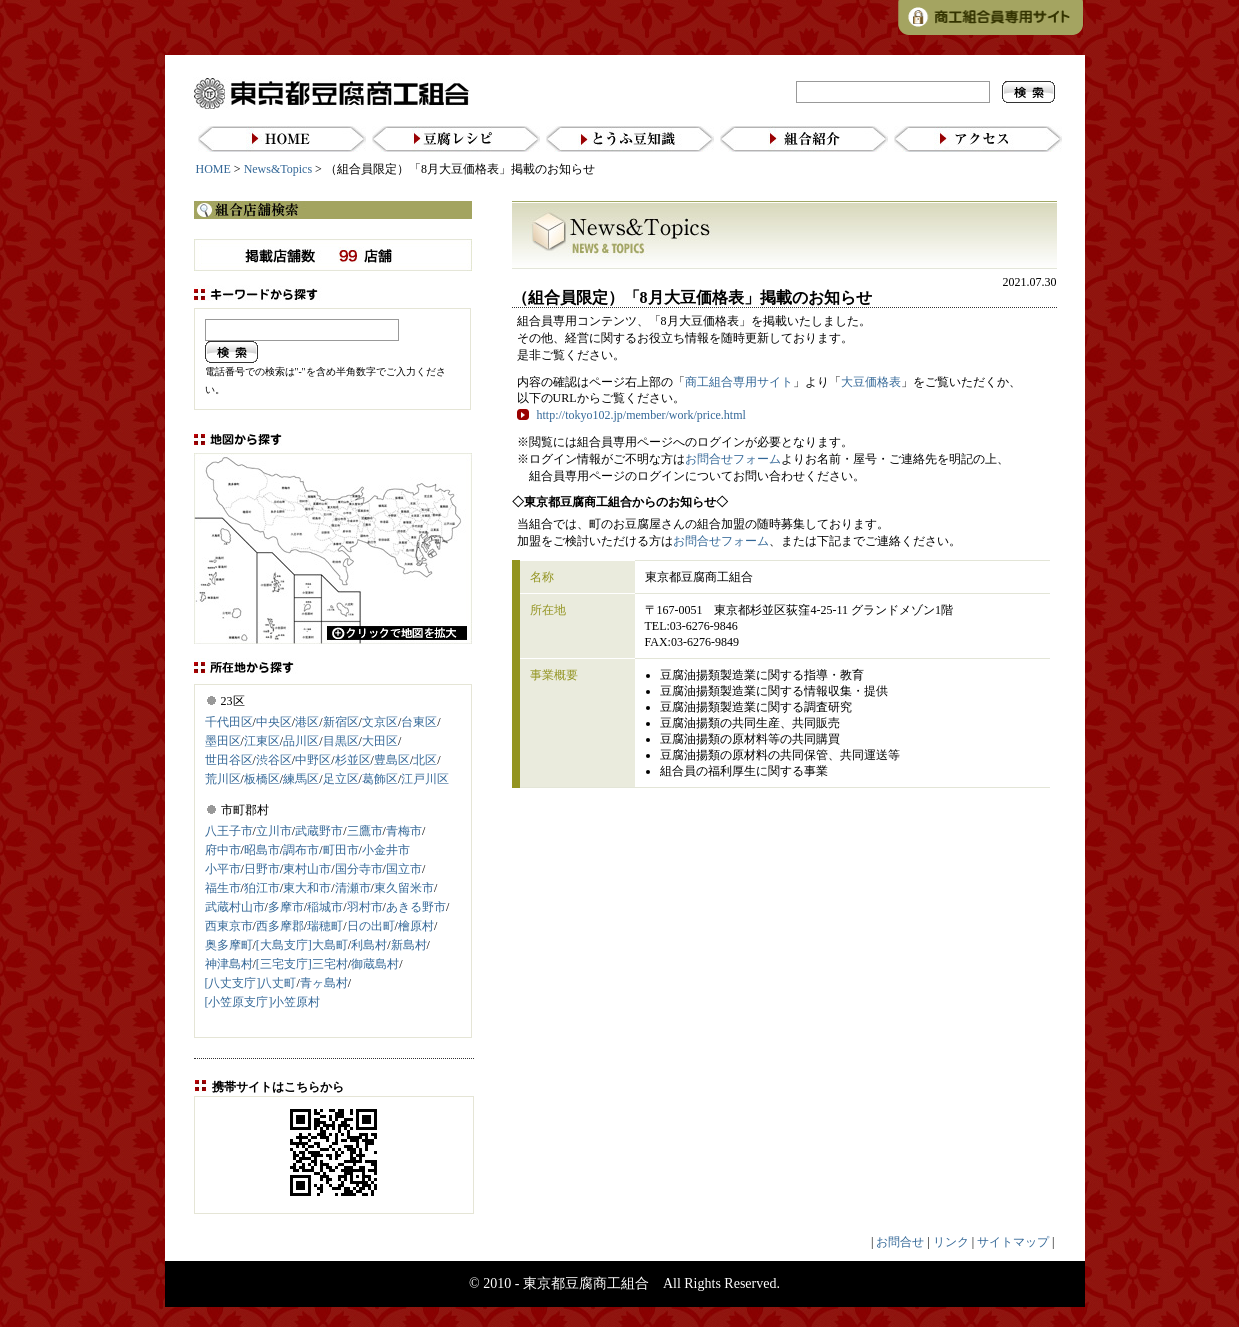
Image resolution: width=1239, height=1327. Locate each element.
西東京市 (229, 926)
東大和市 (307, 888)
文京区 (380, 722)
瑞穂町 (325, 926)
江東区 (262, 741)
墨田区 (223, 741)
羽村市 (365, 907)
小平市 (223, 869)
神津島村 (229, 964)
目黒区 (341, 741)
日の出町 (371, 926)
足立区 (341, 779)
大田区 (380, 741)
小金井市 (386, 850)
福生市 (223, 888)
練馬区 (301, 779)
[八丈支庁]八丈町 (251, 983)
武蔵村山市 (235, 907)
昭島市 (262, 850)
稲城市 (325, 907)
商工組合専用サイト (739, 382)
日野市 (262, 869)
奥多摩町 (229, 945)
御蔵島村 (375, 964)
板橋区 (262, 779)
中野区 (313, 760)
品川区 (301, 741)
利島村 (369, 945)
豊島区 (392, 760)
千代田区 (229, 722)
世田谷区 (229, 760)
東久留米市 (404, 888)
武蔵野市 (319, 831)
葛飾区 (380, 779)
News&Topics (278, 169)
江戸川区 (425, 779)
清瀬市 (353, 888)
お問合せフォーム (733, 459)
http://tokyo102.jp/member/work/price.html (641, 415)
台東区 (419, 722)
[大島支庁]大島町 (302, 945)
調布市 (301, 850)
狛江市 (262, 888)
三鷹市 (365, 831)
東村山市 (307, 869)
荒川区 (223, 779)
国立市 (404, 869)
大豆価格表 (871, 382)
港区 (307, 722)
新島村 (409, 945)
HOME (213, 169)
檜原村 (416, 926)
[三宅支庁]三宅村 (302, 964)
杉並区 (353, 760)
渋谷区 (274, 760)
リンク (951, 1242)
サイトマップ (1013, 1242)
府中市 (223, 850)
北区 (425, 760)
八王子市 (229, 831)
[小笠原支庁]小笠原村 (263, 1002)
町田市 (341, 850)
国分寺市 (359, 869)
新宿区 (341, 722)
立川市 (274, 831)
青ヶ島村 (324, 983)
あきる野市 (416, 907)
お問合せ (900, 1242)
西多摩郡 (280, 926)
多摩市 (286, 907)
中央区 (274, 722)
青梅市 (404, 831)
